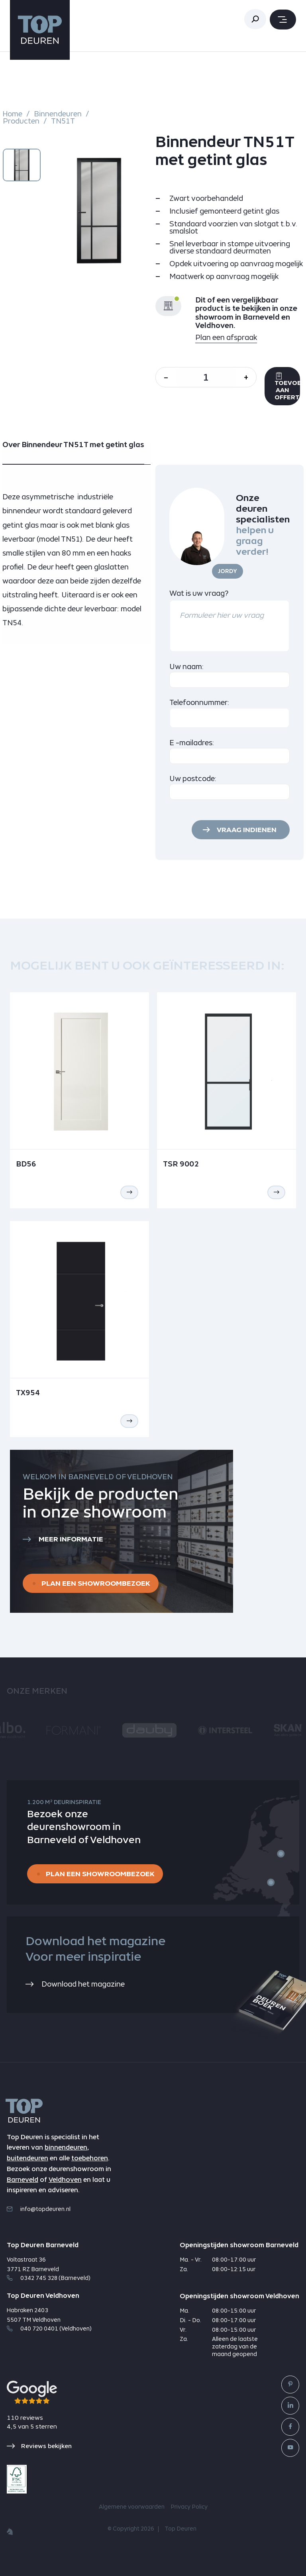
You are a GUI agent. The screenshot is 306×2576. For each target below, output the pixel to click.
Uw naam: (186, 666)
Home (12, 114)
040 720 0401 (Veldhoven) (49, 2328)
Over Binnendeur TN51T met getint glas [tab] (73, 445)
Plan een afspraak (226, 337)
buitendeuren (27, 2158)
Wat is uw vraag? (198, 593)
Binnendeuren (58, 114)
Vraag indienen (247, 830)
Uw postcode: (193, 778)
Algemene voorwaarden (132, 2507)
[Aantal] (206, 377)
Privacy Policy (189, 2507)
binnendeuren (66, 2147)
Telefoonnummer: (199, 702)
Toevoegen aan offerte (287, 386)
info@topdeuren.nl (39, 2209)
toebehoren (89, 2158)
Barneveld (22, 2179)
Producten (21, 121)
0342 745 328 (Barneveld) (48, 2278)
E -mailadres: (191, 742)
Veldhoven (65, 2179)
